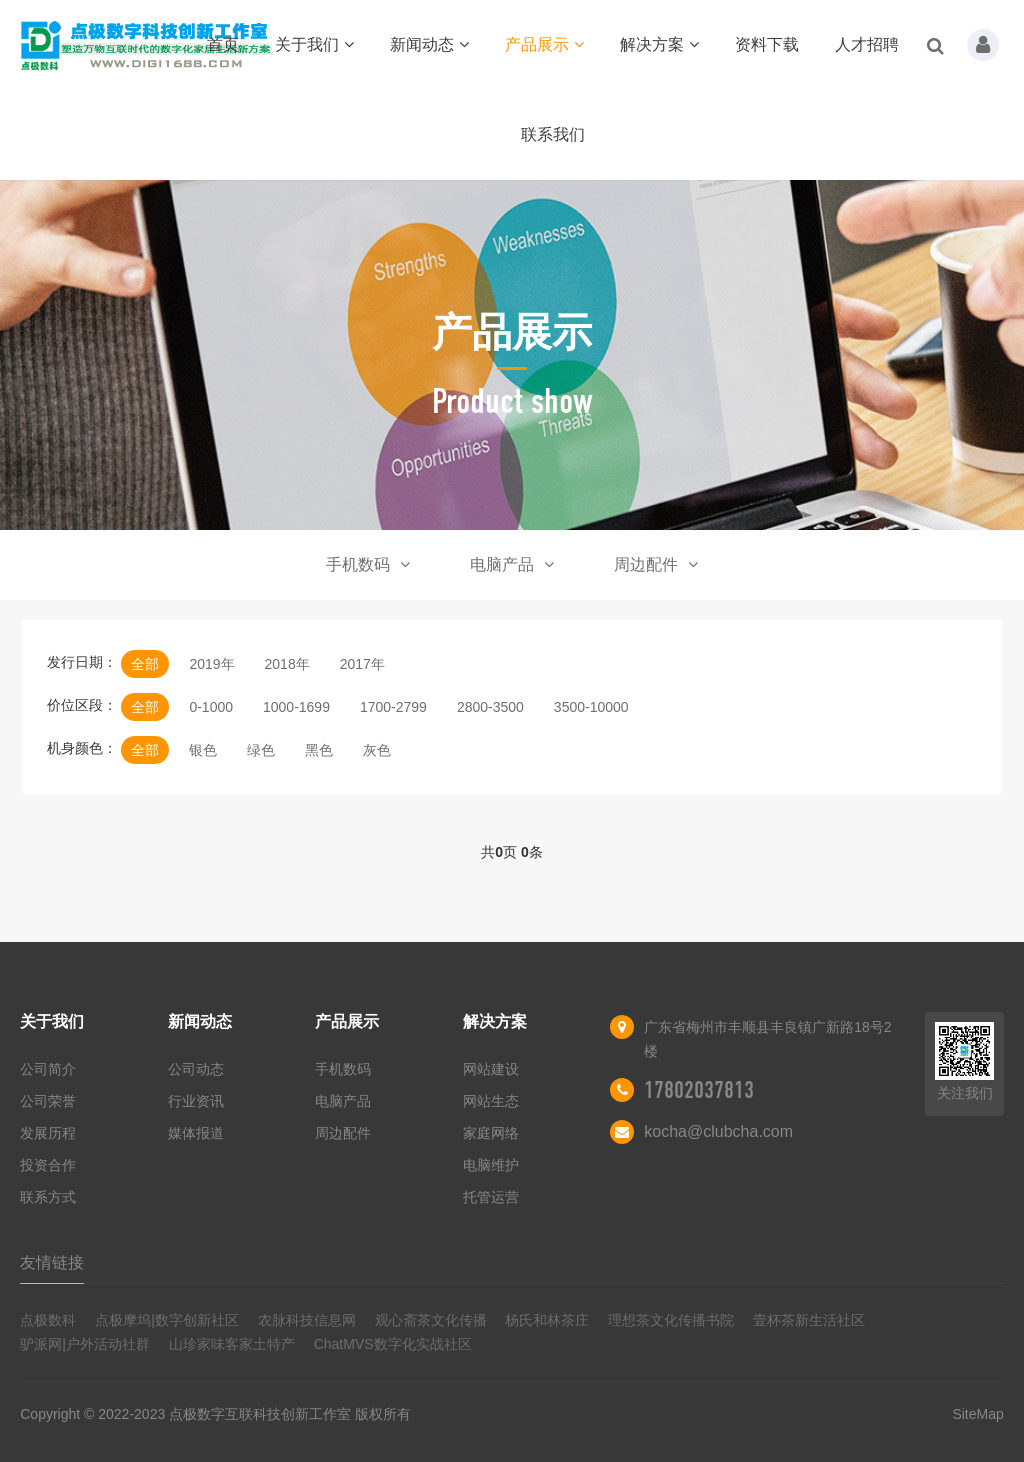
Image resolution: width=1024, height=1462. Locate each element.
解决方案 (659, 44)
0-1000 (211, 707)
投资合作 (48, 1165)
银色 (203, 750)
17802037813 (699, 1090)
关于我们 (314, 44)
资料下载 (767, 44)
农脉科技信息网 (307, 1320)
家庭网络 (491, 1133)
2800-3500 (490, 707)
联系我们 (553, 134)
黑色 (319, 750)
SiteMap (977, 1414)
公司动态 (196, 1069)
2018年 (287, 664)
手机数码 (368, 564)
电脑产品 (512, 564)
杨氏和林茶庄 (547, 1320)
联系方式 (48, 1197)
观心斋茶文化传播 (431, 1320)
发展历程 (48, 1133)
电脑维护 (491, 1165)
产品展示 (544, 44)
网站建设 (491, 1069)
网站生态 (491, 1101)
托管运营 (491, 1197)
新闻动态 (429, 44)
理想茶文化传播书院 (671, 1320)
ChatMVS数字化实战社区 (393, 1344)
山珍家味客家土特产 (232, 1344)
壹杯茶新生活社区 (809, 1320)
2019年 (211, 664)
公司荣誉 (48, 1101)
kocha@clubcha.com (718, 1131)
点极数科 (48, 1320)
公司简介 (48, 1069)
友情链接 (52, 1262)
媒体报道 (196, 1133)
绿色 (261, 750)
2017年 (362, 664)
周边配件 (656, 564)
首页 (223, 44)
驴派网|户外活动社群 (85, 1344)
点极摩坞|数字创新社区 (167, 1320)
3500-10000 (591, 707)
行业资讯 (196, 1101)
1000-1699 (296, 707)
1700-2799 (393, 707)
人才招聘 (867, 44)
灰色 (377, 750)
